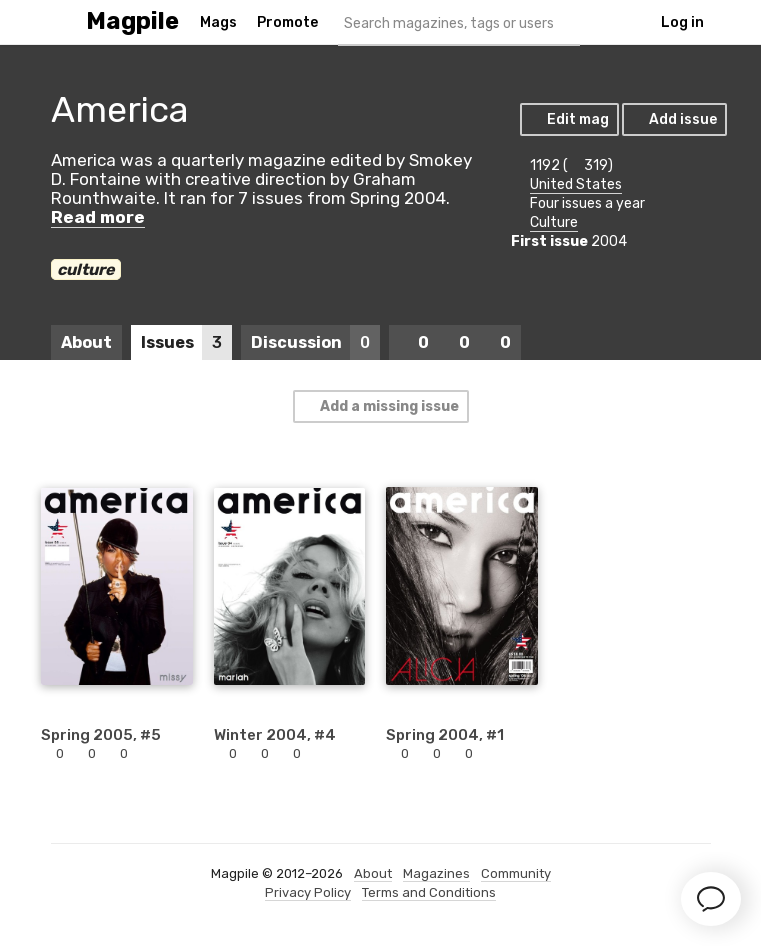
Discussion (315, 342)
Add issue (673, 119)
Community (516, 873)
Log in (682, 22)
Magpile (132, 21)
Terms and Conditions (429, 892)
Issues (186, 342)
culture (86, 269)
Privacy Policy (308, 892)
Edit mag (568, 119)
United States (576, 184)
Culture (554, 222)
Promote (287, 22)
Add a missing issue (380, 406)
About (86, 342)
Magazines (436, 873)
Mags (218, 22)
